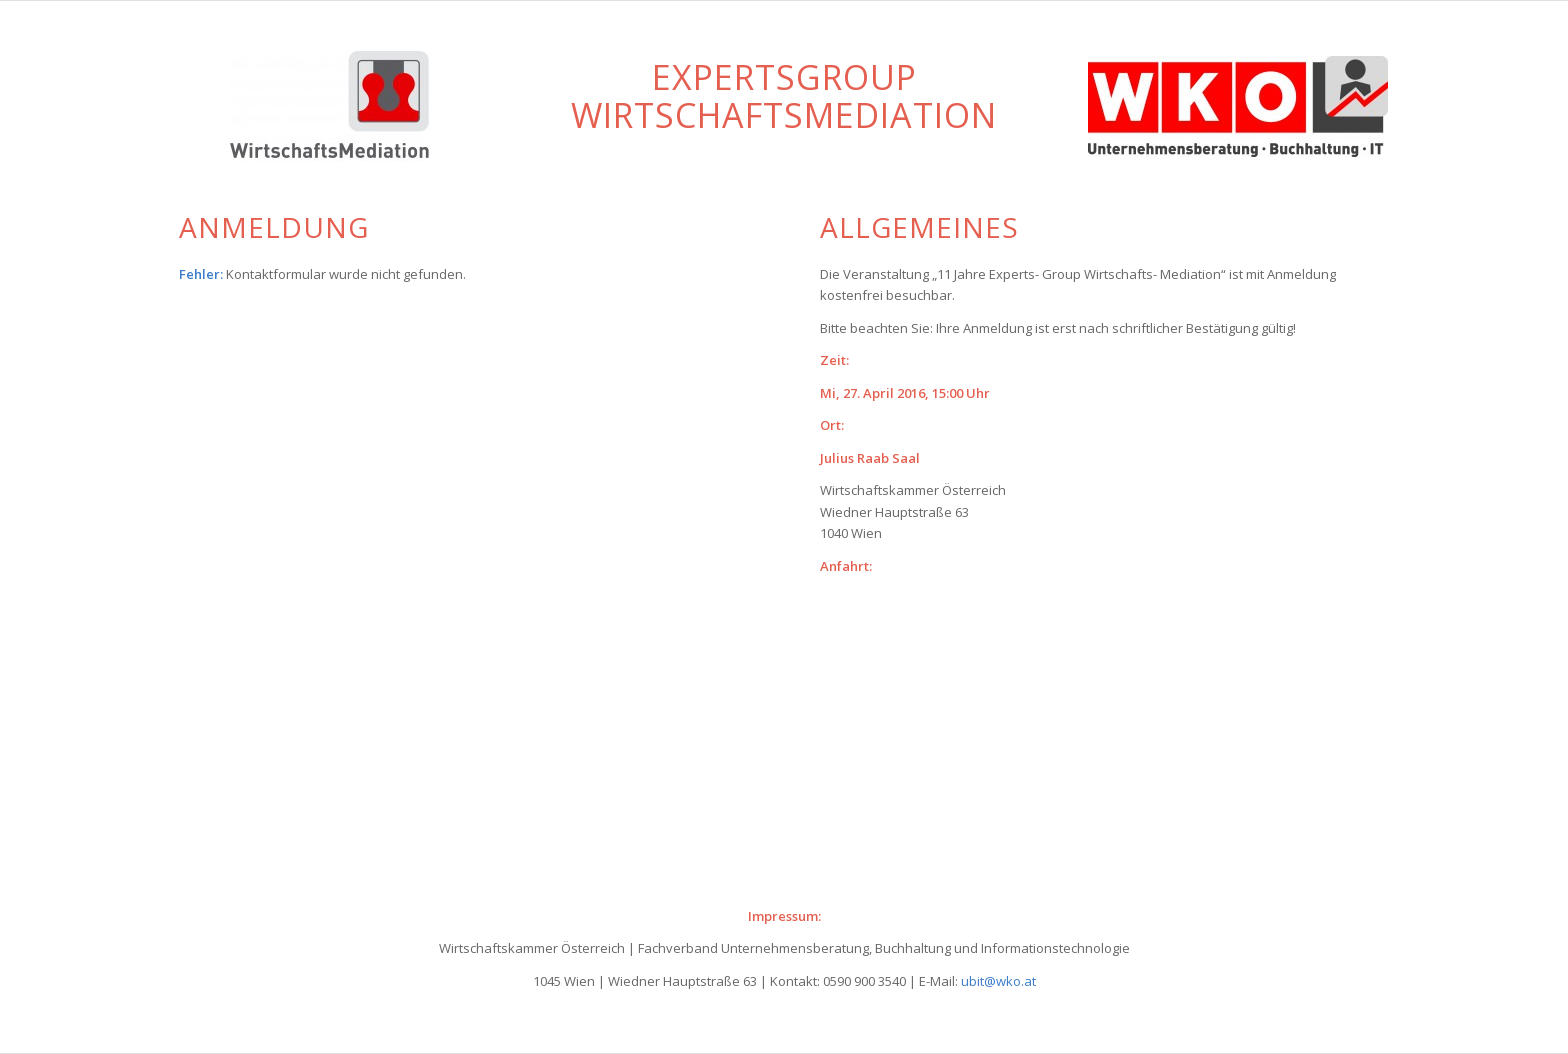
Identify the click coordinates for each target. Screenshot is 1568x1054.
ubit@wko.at (998, 981)
